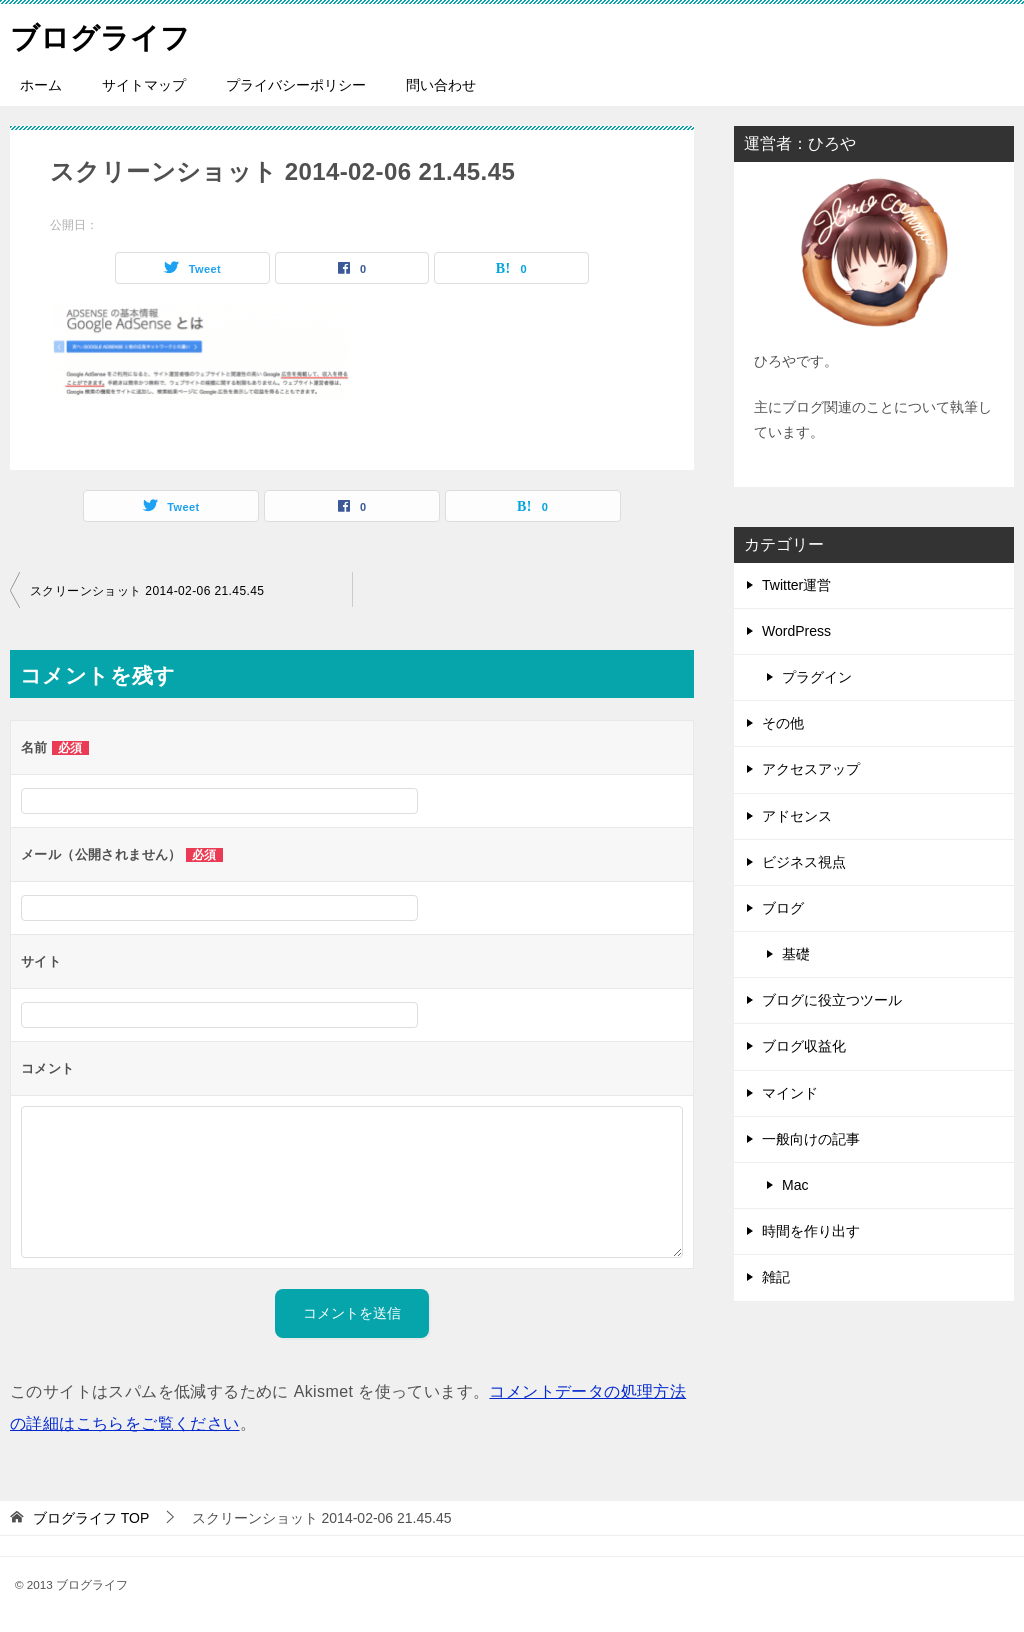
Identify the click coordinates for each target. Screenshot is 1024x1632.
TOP (91, 1518)
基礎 (796, 954)
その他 (783, 723)
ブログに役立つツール (832, 1000)
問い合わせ (441, 85)
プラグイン (817, 677)
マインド (790, 1093)
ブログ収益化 (804, 1046)
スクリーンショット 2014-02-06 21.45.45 (147, 591)
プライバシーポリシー (296, 85)
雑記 (776, 1277)
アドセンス (797, 816)
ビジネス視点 (804, 862)
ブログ (783, 908)
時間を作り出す (811, 1231)
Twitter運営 (796, 585)
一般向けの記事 (811, 1139)
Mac (795, 1185)
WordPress (796, 631)
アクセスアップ (811, 769)
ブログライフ (103, 34)
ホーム (41, 85)
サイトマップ (144, 85)
